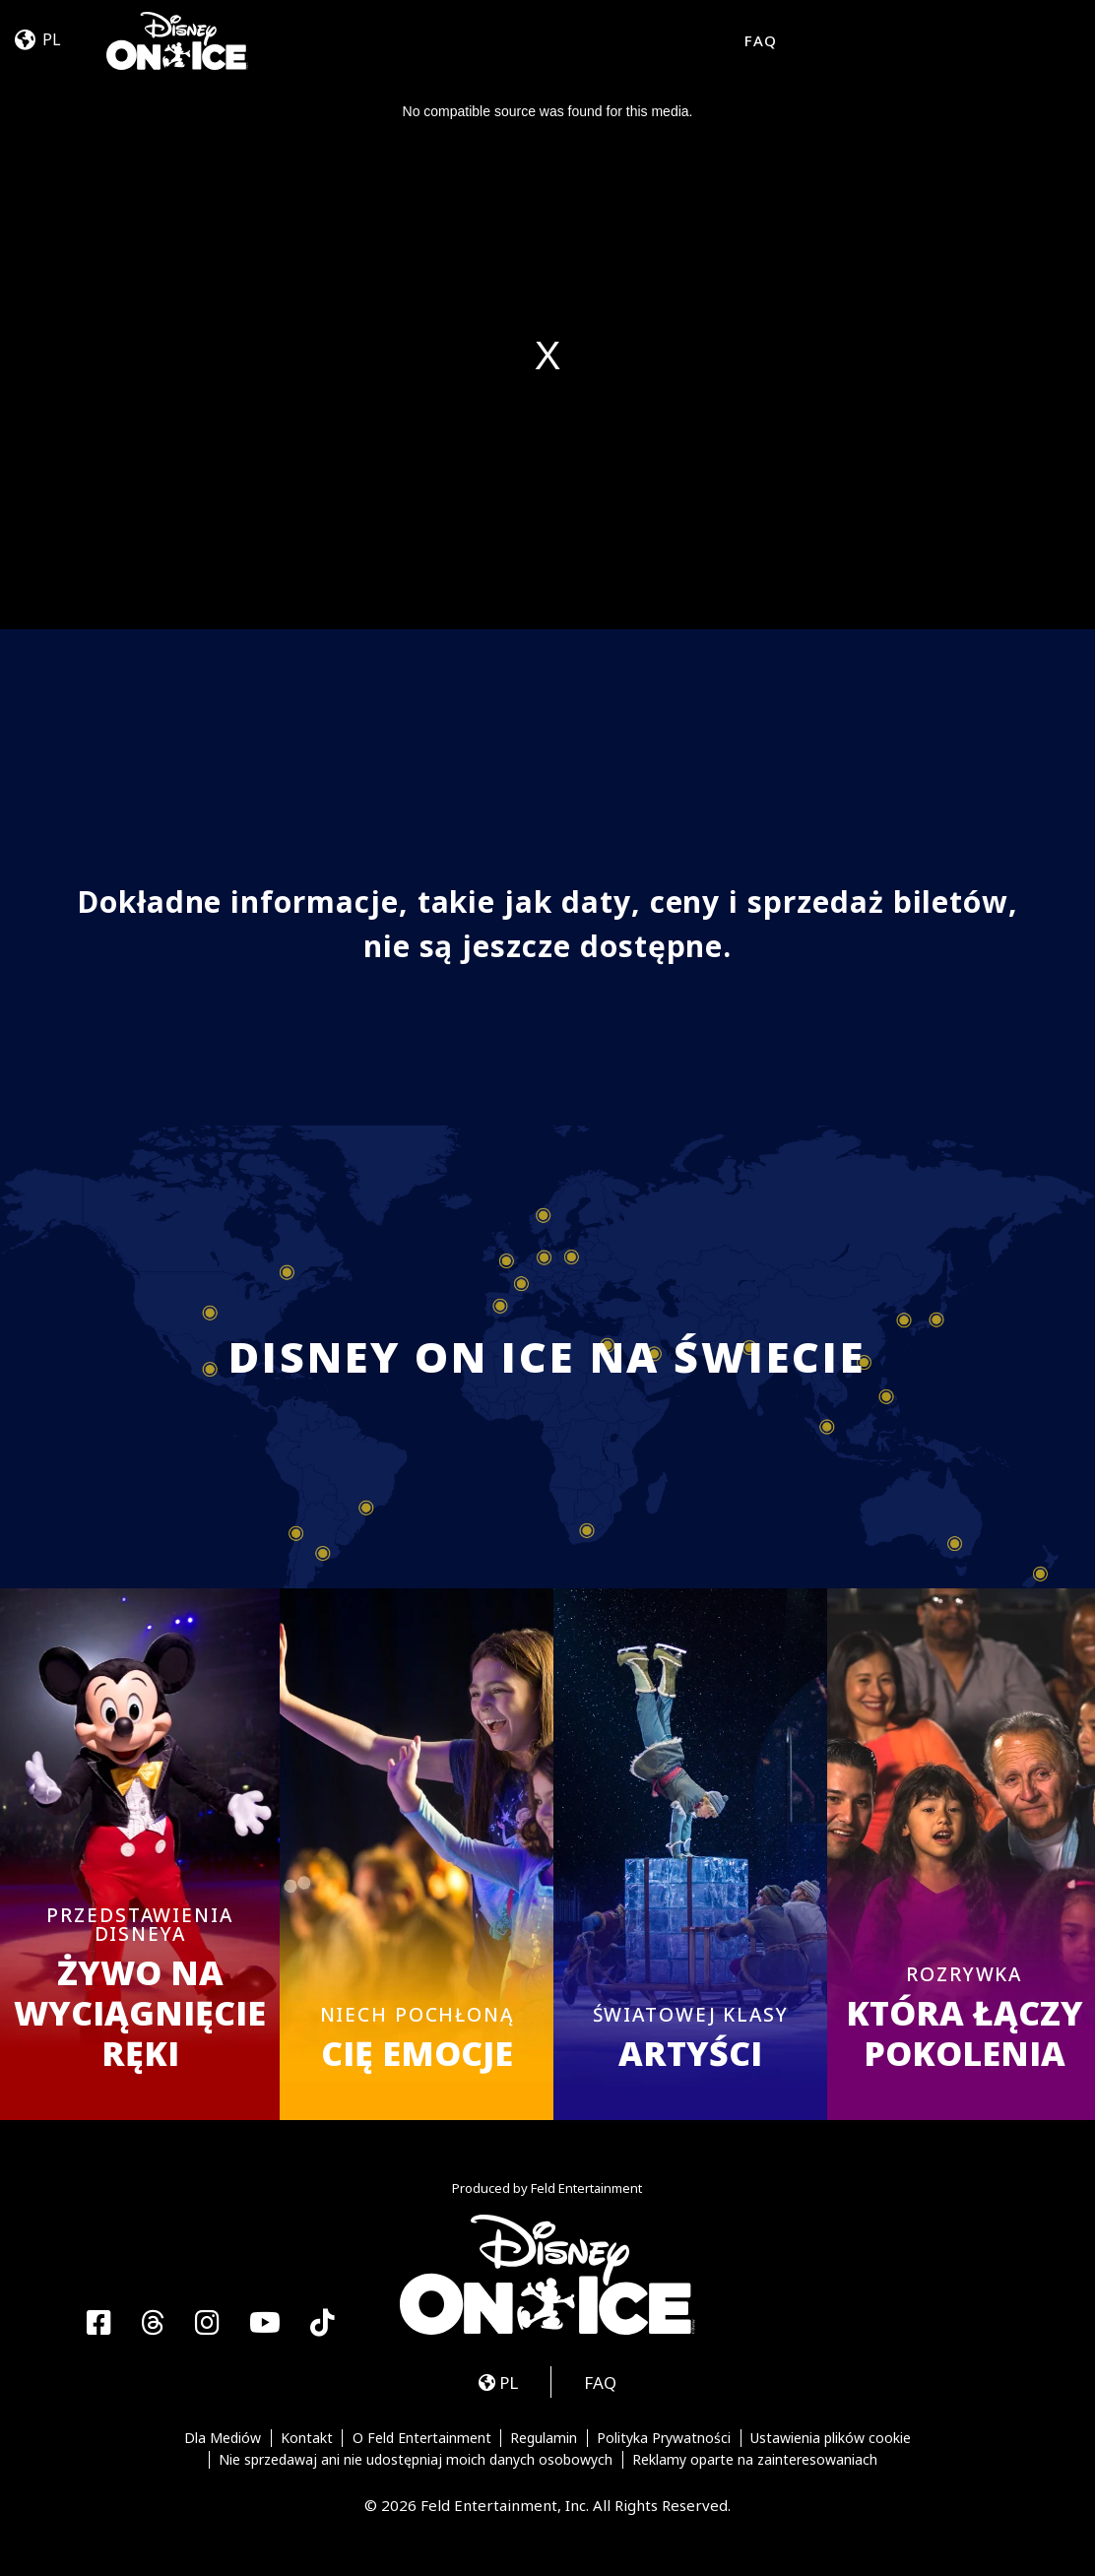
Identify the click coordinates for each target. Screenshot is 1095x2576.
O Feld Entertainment (422, 2438)
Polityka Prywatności (664, 2438)
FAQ (760, 40)
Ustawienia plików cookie (830, 2438)
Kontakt (307, 2438)
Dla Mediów (222, 2438)
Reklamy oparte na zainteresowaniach (754, 2460)
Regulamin (543, 2438)
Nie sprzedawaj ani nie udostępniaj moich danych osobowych (415, 2460)
